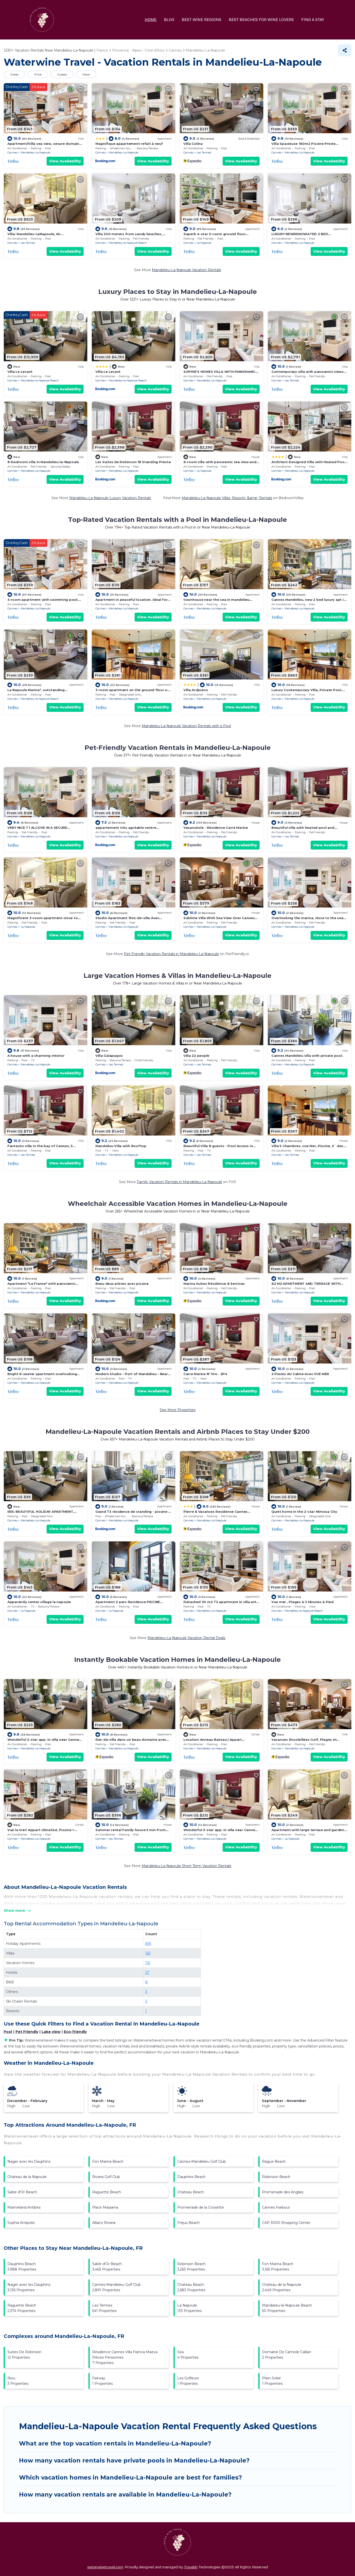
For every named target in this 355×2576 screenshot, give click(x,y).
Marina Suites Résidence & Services (214, 1284)
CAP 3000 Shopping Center (286, 2222)
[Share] (344, 50)
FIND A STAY (312, 19)
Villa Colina (193, 144)
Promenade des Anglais (282, 2192)
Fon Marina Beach (108, 2161)
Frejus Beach (188, 2222)
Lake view (51, 2031)
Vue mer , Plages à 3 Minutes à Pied (302, 1602)
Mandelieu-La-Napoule (35, 152)
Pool (8, 2031)
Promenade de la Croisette (200, 2207)
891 (148, 1943)
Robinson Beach (276, 2177)
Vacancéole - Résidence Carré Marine (215, 828)
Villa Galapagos (109, 1056)
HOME (151, 19)
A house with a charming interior (36, 1056)
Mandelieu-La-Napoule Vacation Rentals (186, 270)
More (86, 74)
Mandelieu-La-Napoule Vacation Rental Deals (186, 1638)
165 (147, 1953)
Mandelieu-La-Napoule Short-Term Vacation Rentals (186, 1866)
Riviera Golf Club (106, 2177)
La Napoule (204, 243)
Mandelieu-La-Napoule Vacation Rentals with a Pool (186, 726)
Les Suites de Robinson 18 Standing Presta (133, 462)
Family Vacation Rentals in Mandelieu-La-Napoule (179, 1182)
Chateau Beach (190, 2192)
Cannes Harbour (276, 2207)
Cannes (12, 152)
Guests (62, 74)
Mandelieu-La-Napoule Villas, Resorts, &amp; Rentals (227, 498)
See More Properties (177, 1410)
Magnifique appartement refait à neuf (129, 144)
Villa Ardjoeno (195, 690)
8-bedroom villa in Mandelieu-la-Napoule (43, 462)
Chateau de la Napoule (27, 2177)
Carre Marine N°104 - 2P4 (205, 1374)
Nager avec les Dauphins (28, 2161)
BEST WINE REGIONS (201, 19)
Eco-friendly (75, 2031)
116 (147, 1963)
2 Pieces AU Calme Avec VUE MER (300, 1374)
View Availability (65, 161)
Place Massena (105, 2207)
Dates (14, 74)
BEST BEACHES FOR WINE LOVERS (261, 19)
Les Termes (204, 152)
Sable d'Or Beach (22, 2192)
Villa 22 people (196, 1056)
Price (37, 74)
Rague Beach (274, 2161)
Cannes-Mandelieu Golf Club (201, 2161)
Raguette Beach (106, 2192)
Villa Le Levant (20, 372)
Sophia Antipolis (21, 2222)
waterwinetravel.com (105, 2567)
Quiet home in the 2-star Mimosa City (304, 1512)
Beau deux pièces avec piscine (121, 1284)
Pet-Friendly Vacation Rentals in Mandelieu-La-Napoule (171, 954)
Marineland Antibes (23, 2207)
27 (147, 1972)
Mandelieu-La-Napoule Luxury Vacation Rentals (110, 498)
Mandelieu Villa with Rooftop (120, 1146)
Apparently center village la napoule (39, 1602)
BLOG (169, 19)
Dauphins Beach (191, 2177)
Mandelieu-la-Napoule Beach (128, 243)
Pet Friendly (27, 2031)
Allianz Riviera (103, 2222)
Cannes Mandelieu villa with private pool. (307, 1056)
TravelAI (190, 2567)
